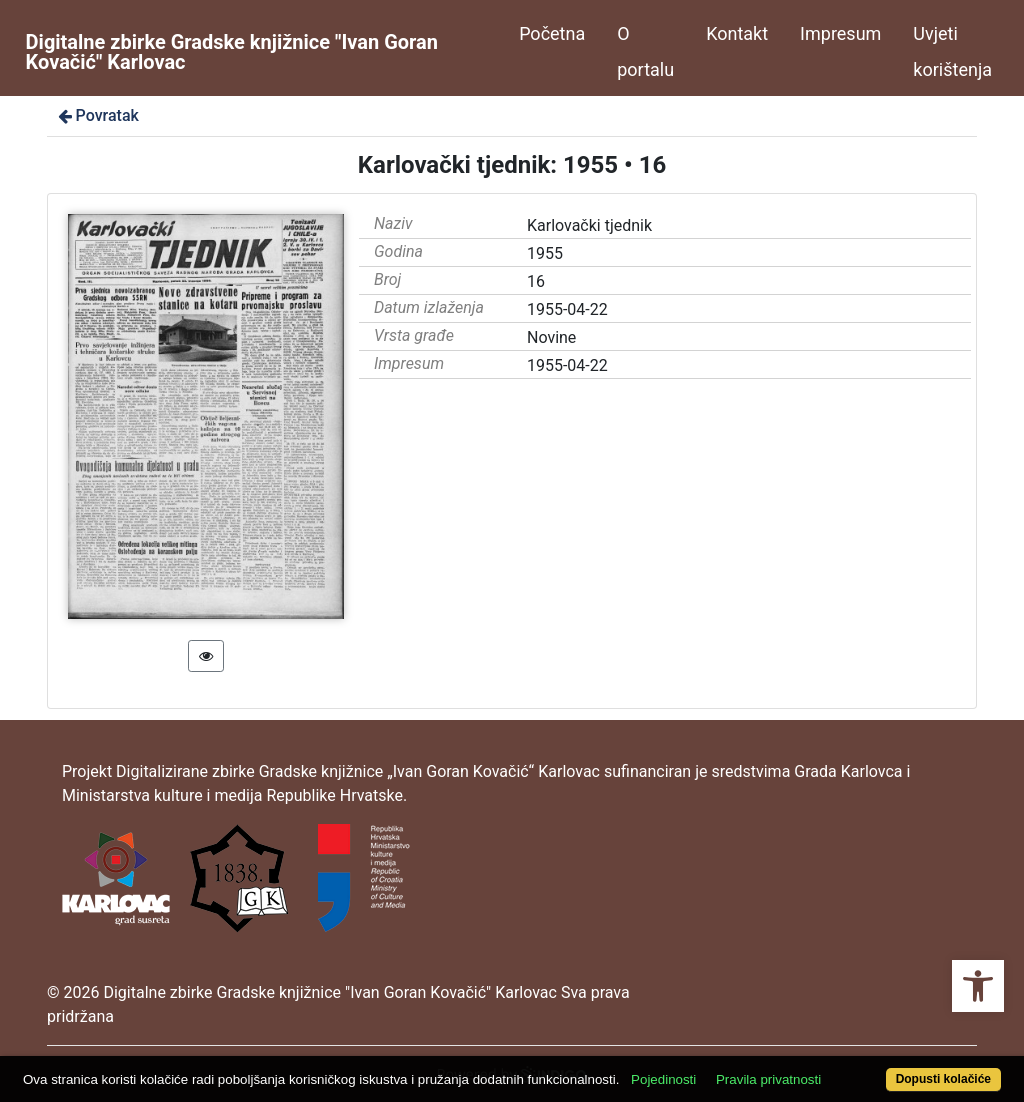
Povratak (97, 115)
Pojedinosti (663, 1079)
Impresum (840, 33)
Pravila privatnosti (768, 1079)
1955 (545, 253)
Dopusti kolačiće (943, 1079)
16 (536, 281)
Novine (551, 337)
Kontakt (737, 33)
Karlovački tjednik (589, 225)
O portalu (645, 51)
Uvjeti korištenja (952, 51)
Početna (552, 33)
